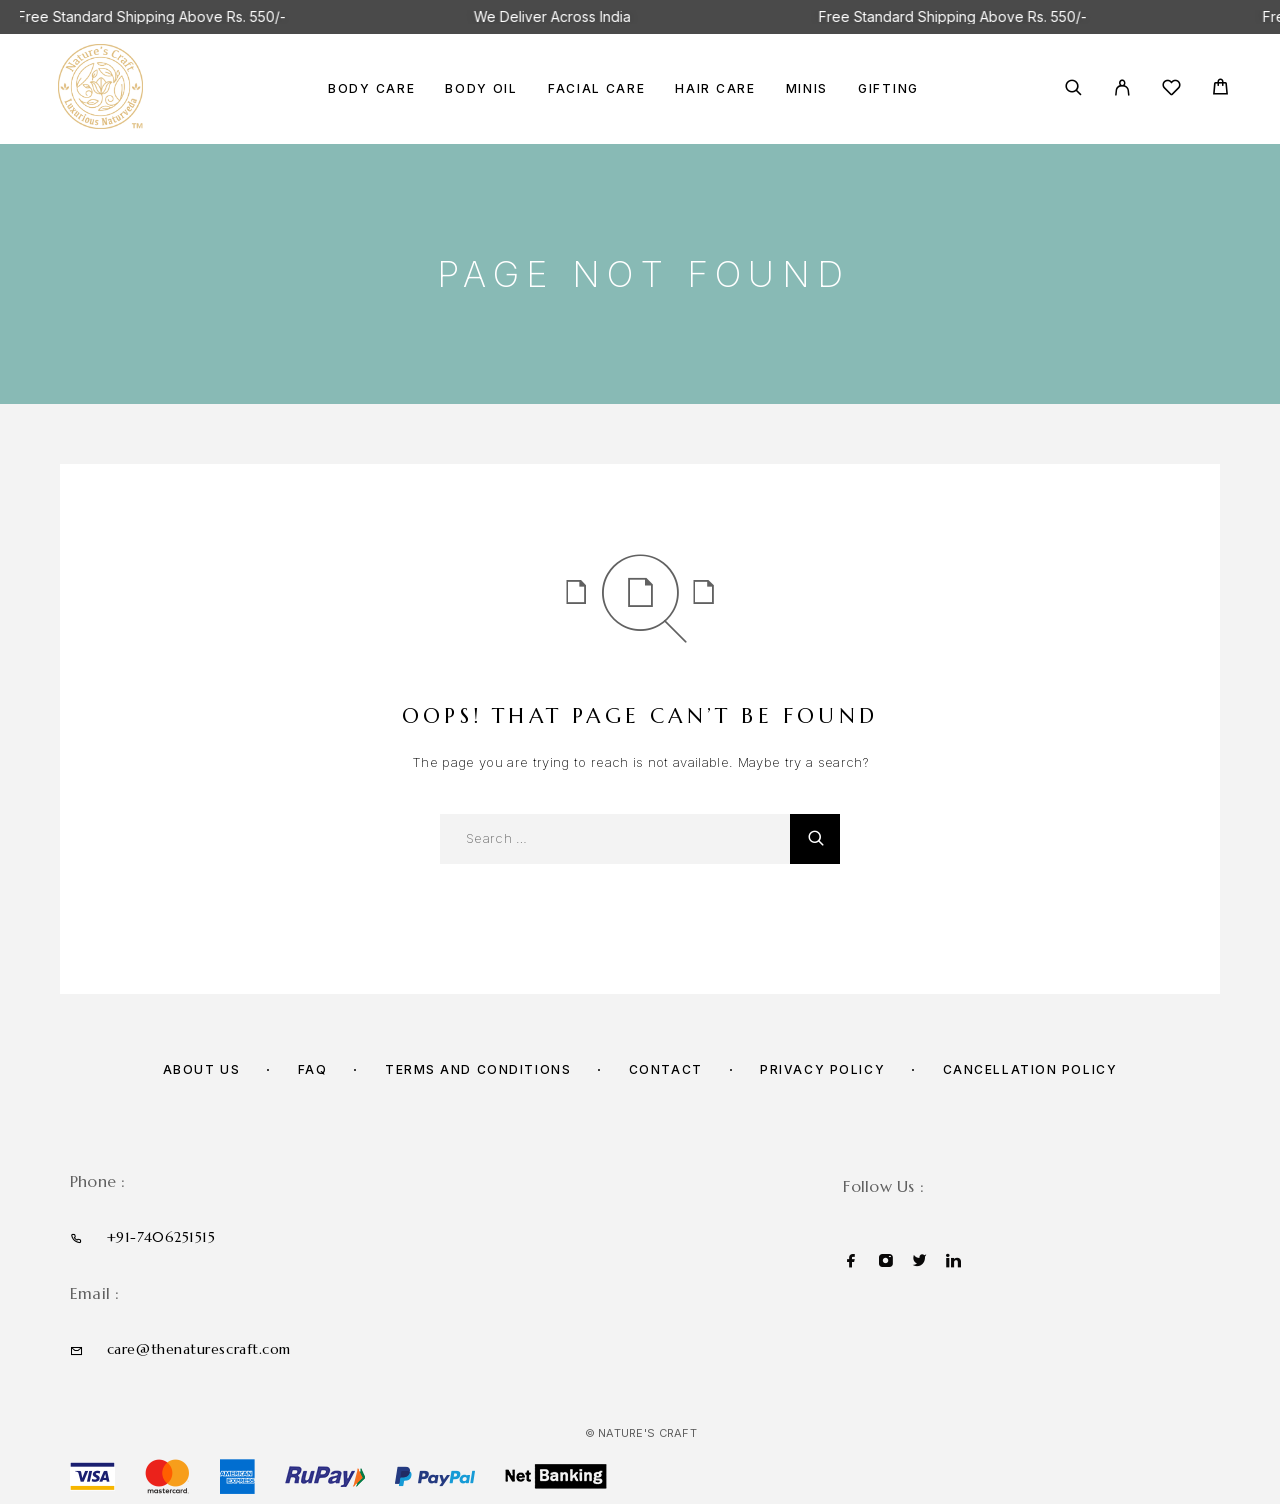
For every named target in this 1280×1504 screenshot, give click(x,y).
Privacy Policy (822, 1069)
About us (201, 1069)
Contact (666, 1069)
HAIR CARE (715, 89)
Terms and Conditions (478, 1069)
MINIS (807, 89)
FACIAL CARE (597, 89)
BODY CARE (371, 89)
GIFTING (888, 89)
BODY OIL (481, 89)
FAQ (313, 1069)
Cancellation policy (1030, 1069)
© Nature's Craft (641, 1433)
